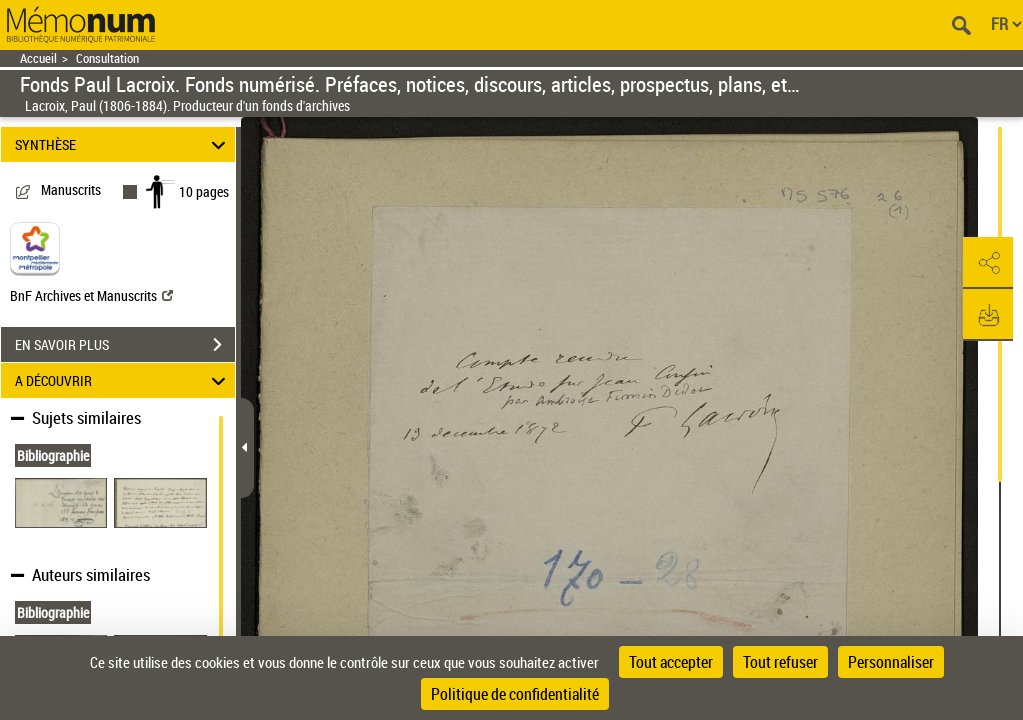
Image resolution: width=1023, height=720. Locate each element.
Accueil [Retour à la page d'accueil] (38, 58)
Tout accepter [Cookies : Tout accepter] (671, 662)
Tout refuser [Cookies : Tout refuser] (780, 662)
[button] (988, 263)
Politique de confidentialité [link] (515, 694)
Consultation (107, 58)
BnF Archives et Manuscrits (91, 295)
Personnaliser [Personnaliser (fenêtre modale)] (891, 662)
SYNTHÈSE (123, 144)
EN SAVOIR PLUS (125, 345)
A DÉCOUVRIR (123, 380)
